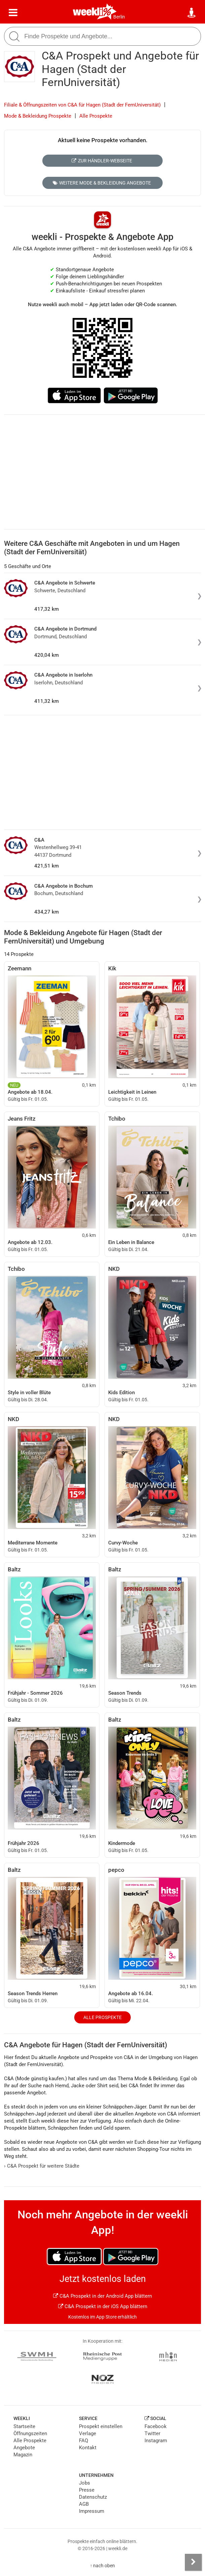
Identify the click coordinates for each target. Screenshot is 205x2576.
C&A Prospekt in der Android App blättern (102, 2296)
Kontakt (87, 2448)
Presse (86, 2490)
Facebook (156, 2426)
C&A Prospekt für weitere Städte (41, 2166)
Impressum (91, 2511)
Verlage (87, 2433)
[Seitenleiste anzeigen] (193, 2562)
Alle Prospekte (95, 116)
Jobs (84, 2483)
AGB (84, 2504)
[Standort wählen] (192, 12)
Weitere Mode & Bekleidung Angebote (102, 183)
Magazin (22, 2455)
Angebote (24, 2448)
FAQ (83, 2441)
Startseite (24, 2426)
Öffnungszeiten (30, 2433)
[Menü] (13, 12)
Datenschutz (93, 2497)
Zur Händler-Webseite (102, 160)
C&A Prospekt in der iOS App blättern (102, 2306)
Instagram (156, 2441)
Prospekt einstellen (100, 2426)
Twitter (152, 2433)
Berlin (119, 16)
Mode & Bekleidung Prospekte (37, 116)
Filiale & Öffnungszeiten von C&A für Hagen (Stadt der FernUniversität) (82, 105)
